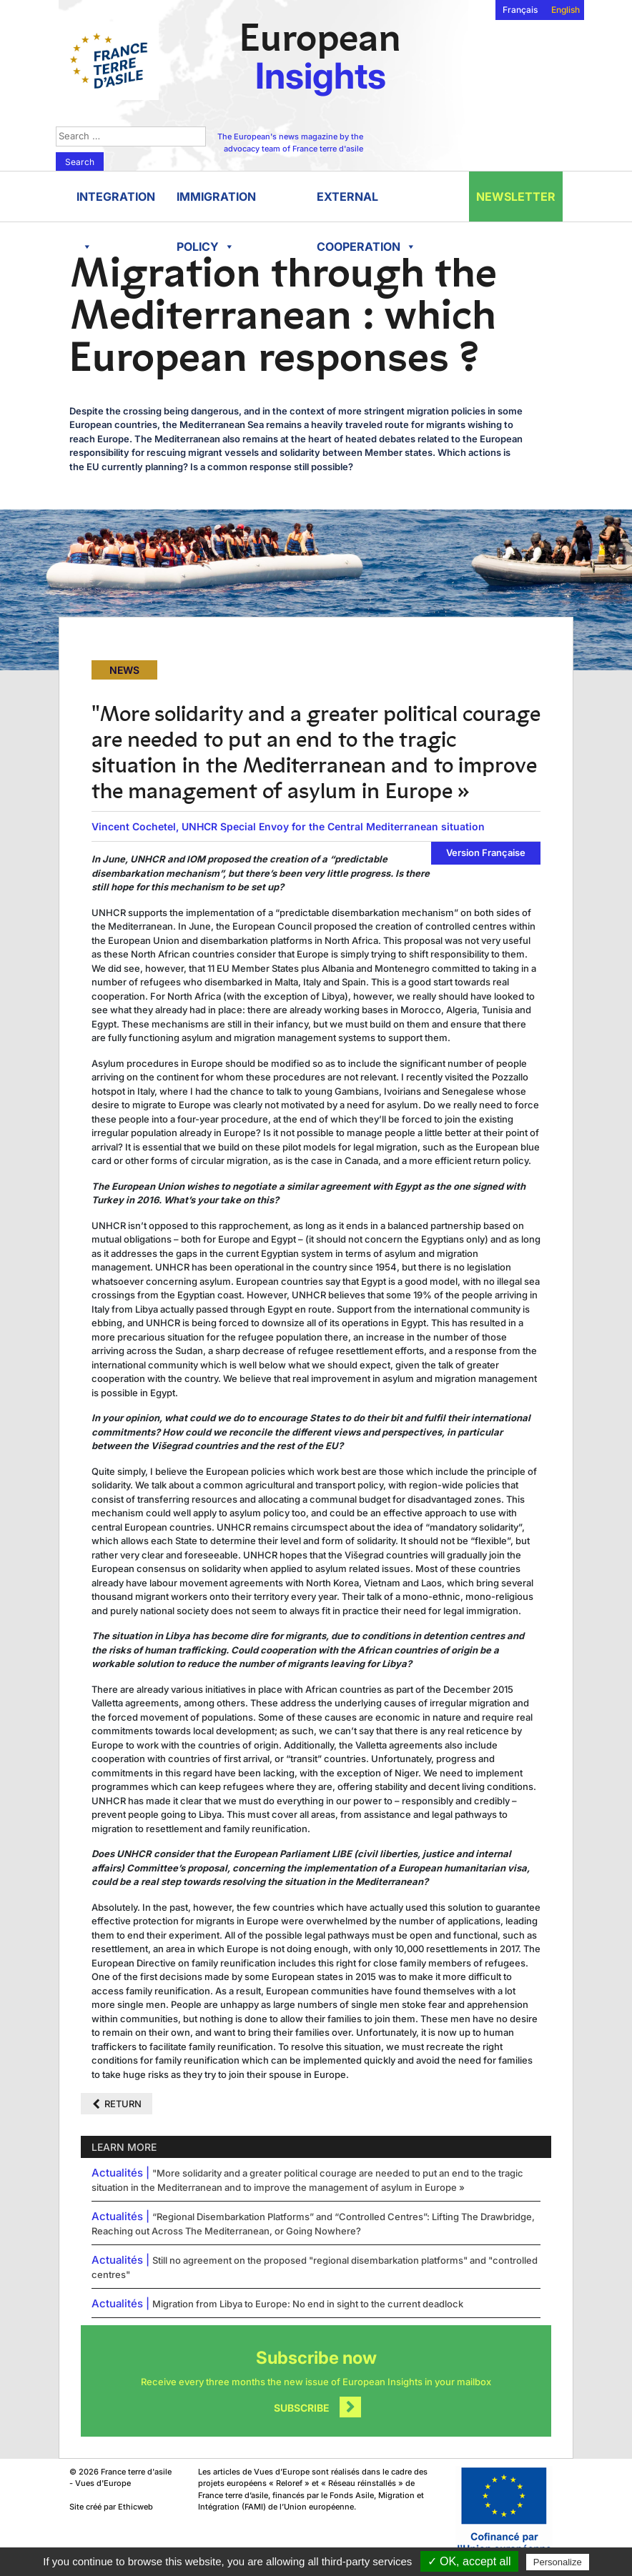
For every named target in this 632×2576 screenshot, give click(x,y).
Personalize (557, 2562)
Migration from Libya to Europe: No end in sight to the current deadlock (307, 2303)
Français (520, 9)
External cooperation (366, 205)
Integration (115, 205)
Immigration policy (216, 205)
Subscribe (302, 2408)
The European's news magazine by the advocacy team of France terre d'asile (290, 142)
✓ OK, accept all (469, 2561)
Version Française (485, 852)
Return (123, 2103)
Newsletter (516, 196)
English (565, 9)
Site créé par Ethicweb (111, 2507)
